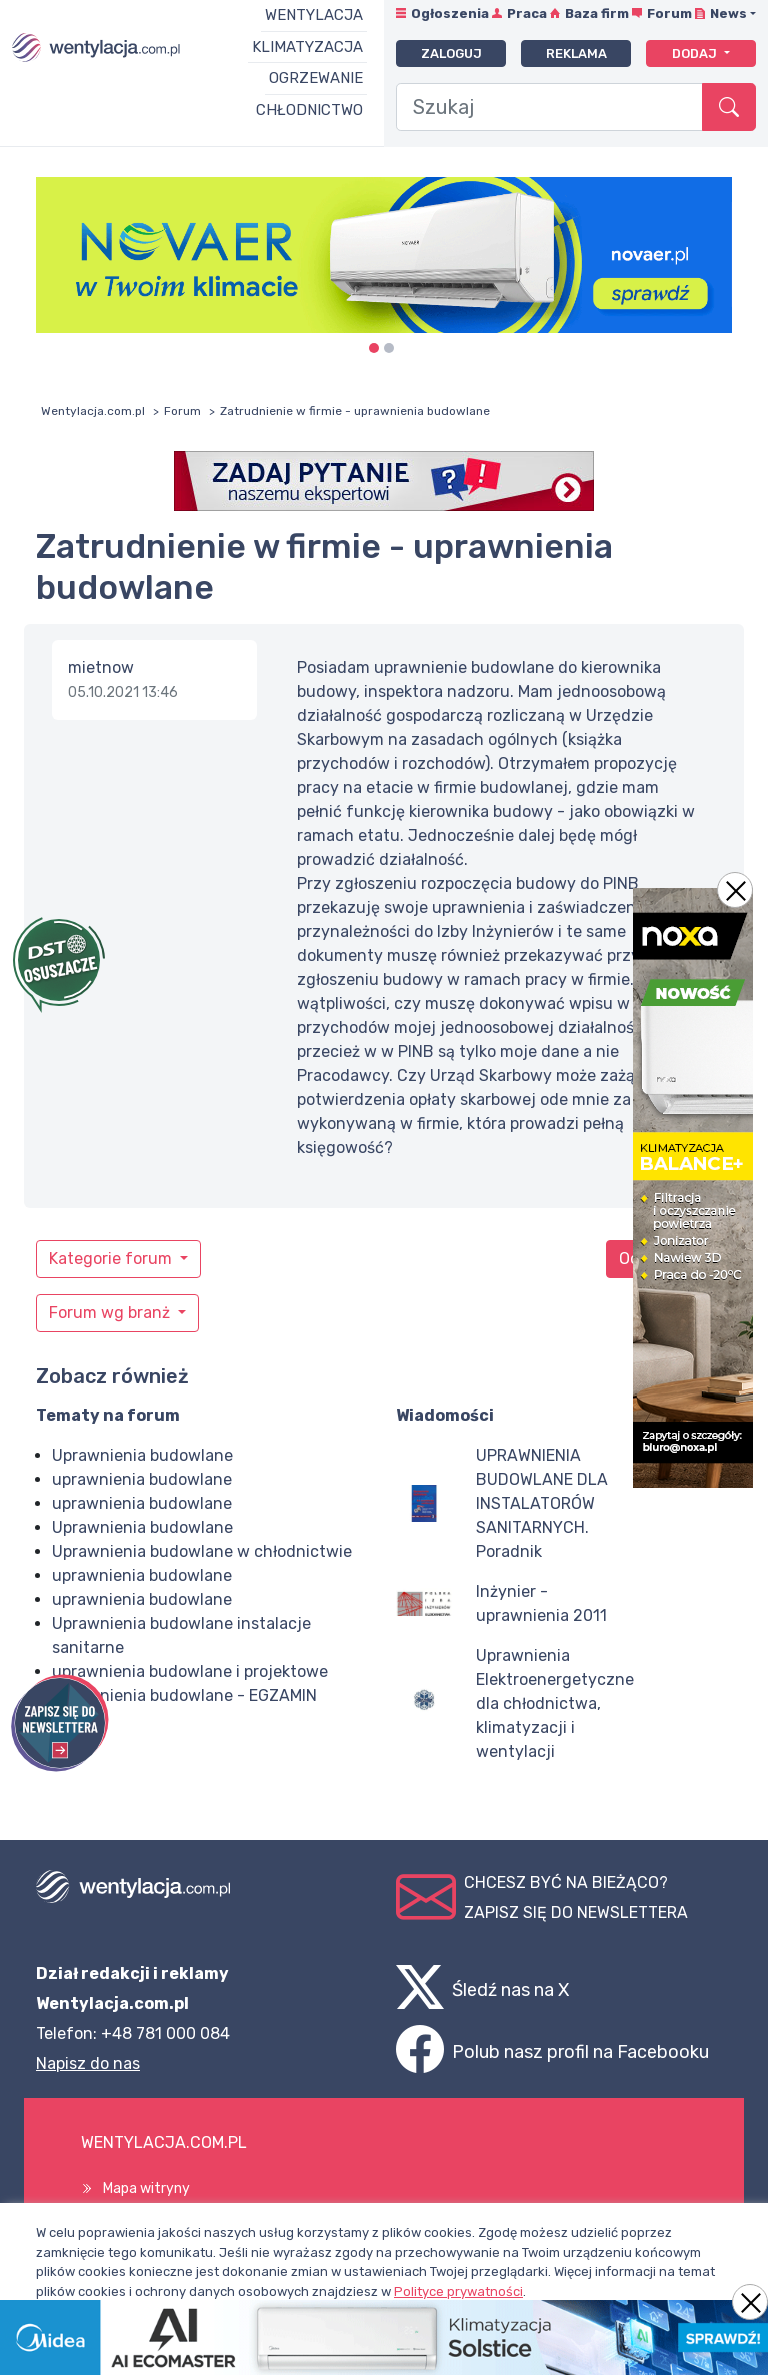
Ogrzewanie (316, 78)
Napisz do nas (88, 2063)
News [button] (728, 13)
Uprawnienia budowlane (142, 1455)
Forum (669, 13)
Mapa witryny (146, 2188)
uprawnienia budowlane (142, 1479)
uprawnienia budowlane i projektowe (190, 1671)
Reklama (576, 53)
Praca (527, 13)
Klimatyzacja (307, 47)
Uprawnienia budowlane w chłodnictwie (202, 1551)
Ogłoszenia (450, 13)
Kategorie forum (112, 1258)
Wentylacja (314, 15)
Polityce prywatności (458, 2291)
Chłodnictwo (309, 110)
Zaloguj (451, 53)
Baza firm (597, 13)
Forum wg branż (111, 1312)
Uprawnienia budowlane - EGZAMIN (184, 1695)
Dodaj (696, 53)
